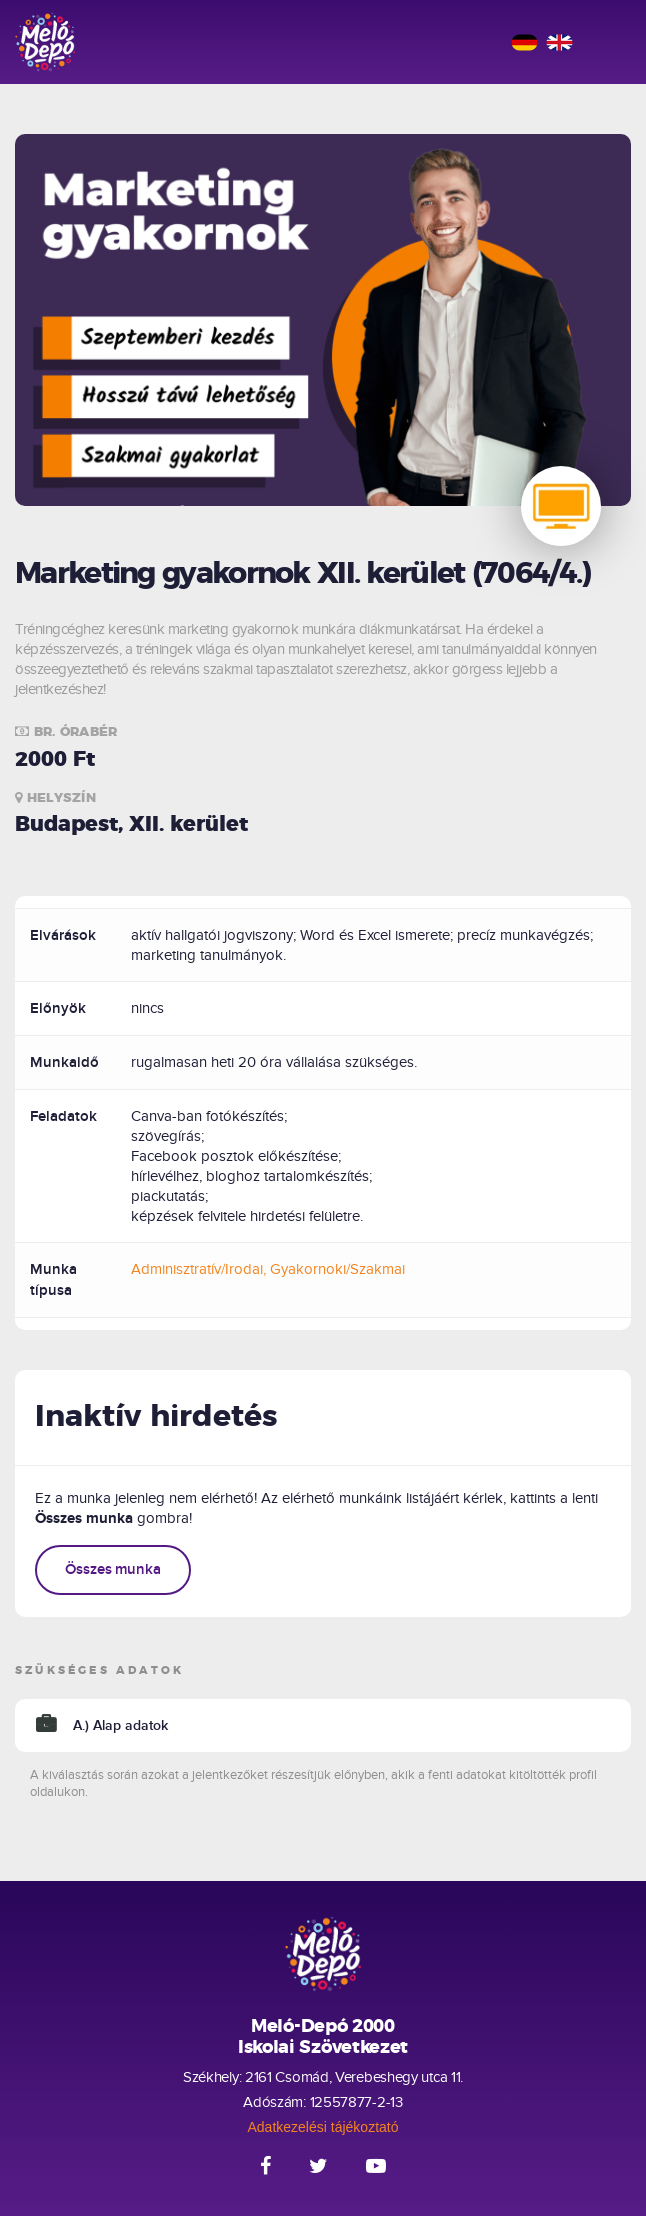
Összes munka (113, 1569)
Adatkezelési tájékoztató (323, 2127)
